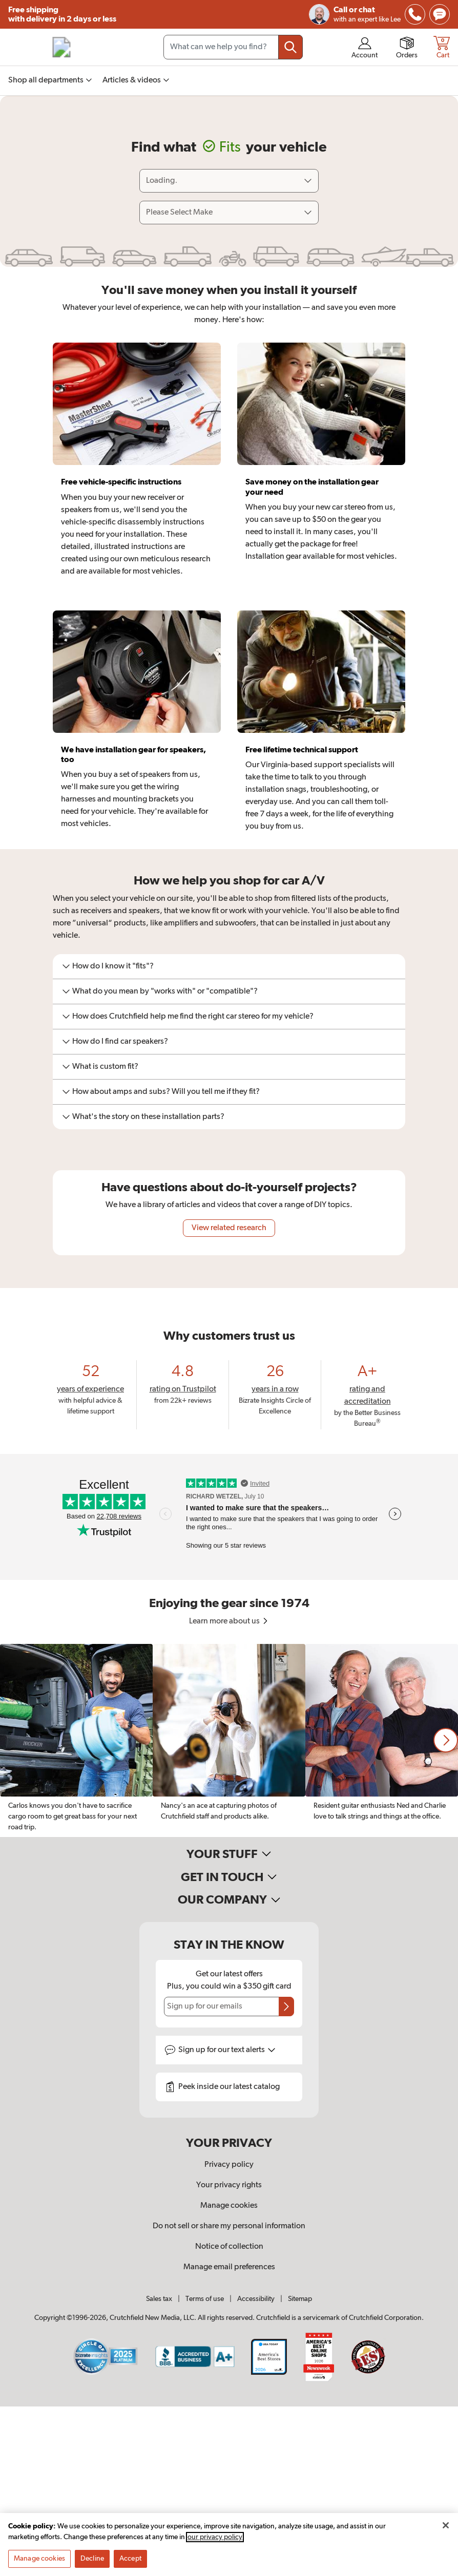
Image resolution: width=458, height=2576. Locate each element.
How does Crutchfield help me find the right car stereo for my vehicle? (188, 1016)
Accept (130, 2558)
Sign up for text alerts (227, 2050)
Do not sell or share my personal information (229, 2226)
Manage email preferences (229, 2267)
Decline (92, 2558)
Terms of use (204, 2299)
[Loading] (229, 181)
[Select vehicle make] (229, 212)
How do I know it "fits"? (108, 966)
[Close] (446, 2525)
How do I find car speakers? (115, 1042)
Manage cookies (229, 2206)
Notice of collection (229, 2247)
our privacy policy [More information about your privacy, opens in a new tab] (215, 2537)
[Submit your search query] (290, 47)
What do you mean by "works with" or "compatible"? (160, 991)
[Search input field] (233, 47)
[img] (415, 14)
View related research (229, 1228)
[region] (229, 1740)
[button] (445, 1740)
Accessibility (256, 2299)
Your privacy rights (229, 2185)
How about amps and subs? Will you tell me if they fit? (161, 1092)
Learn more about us (229, 1621)
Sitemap (300, 2299)
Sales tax (159, 2299)
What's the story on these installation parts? (143, 1117)
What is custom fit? (100, 1067)
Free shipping (62, 15)
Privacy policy (229, 2165)
